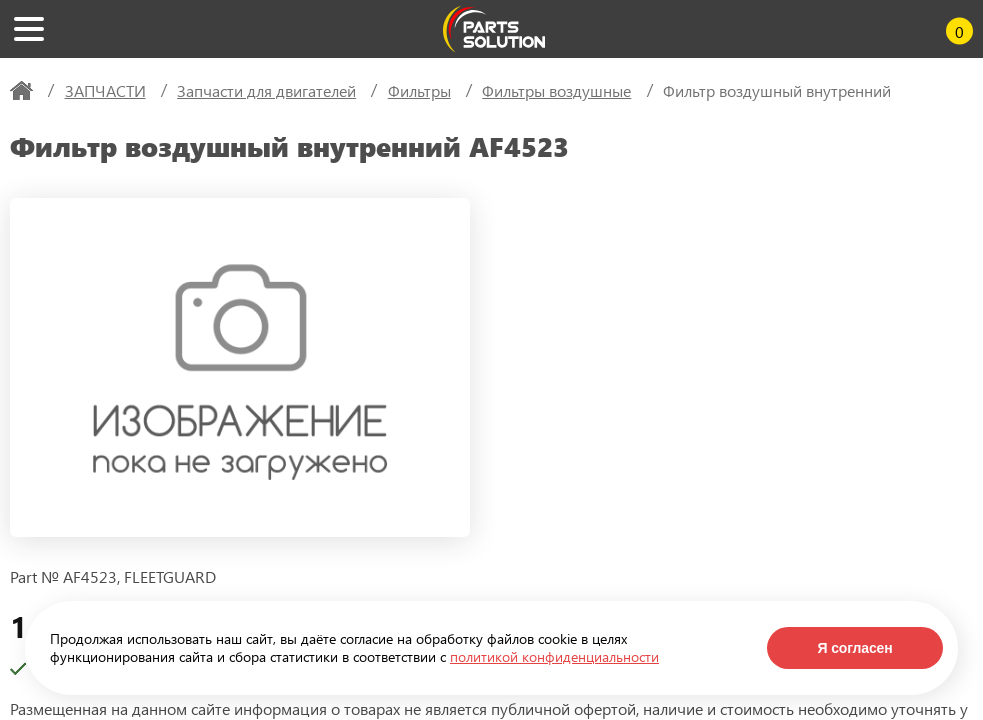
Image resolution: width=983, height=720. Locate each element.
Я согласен (854, 648)
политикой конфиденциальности (554, 656)
